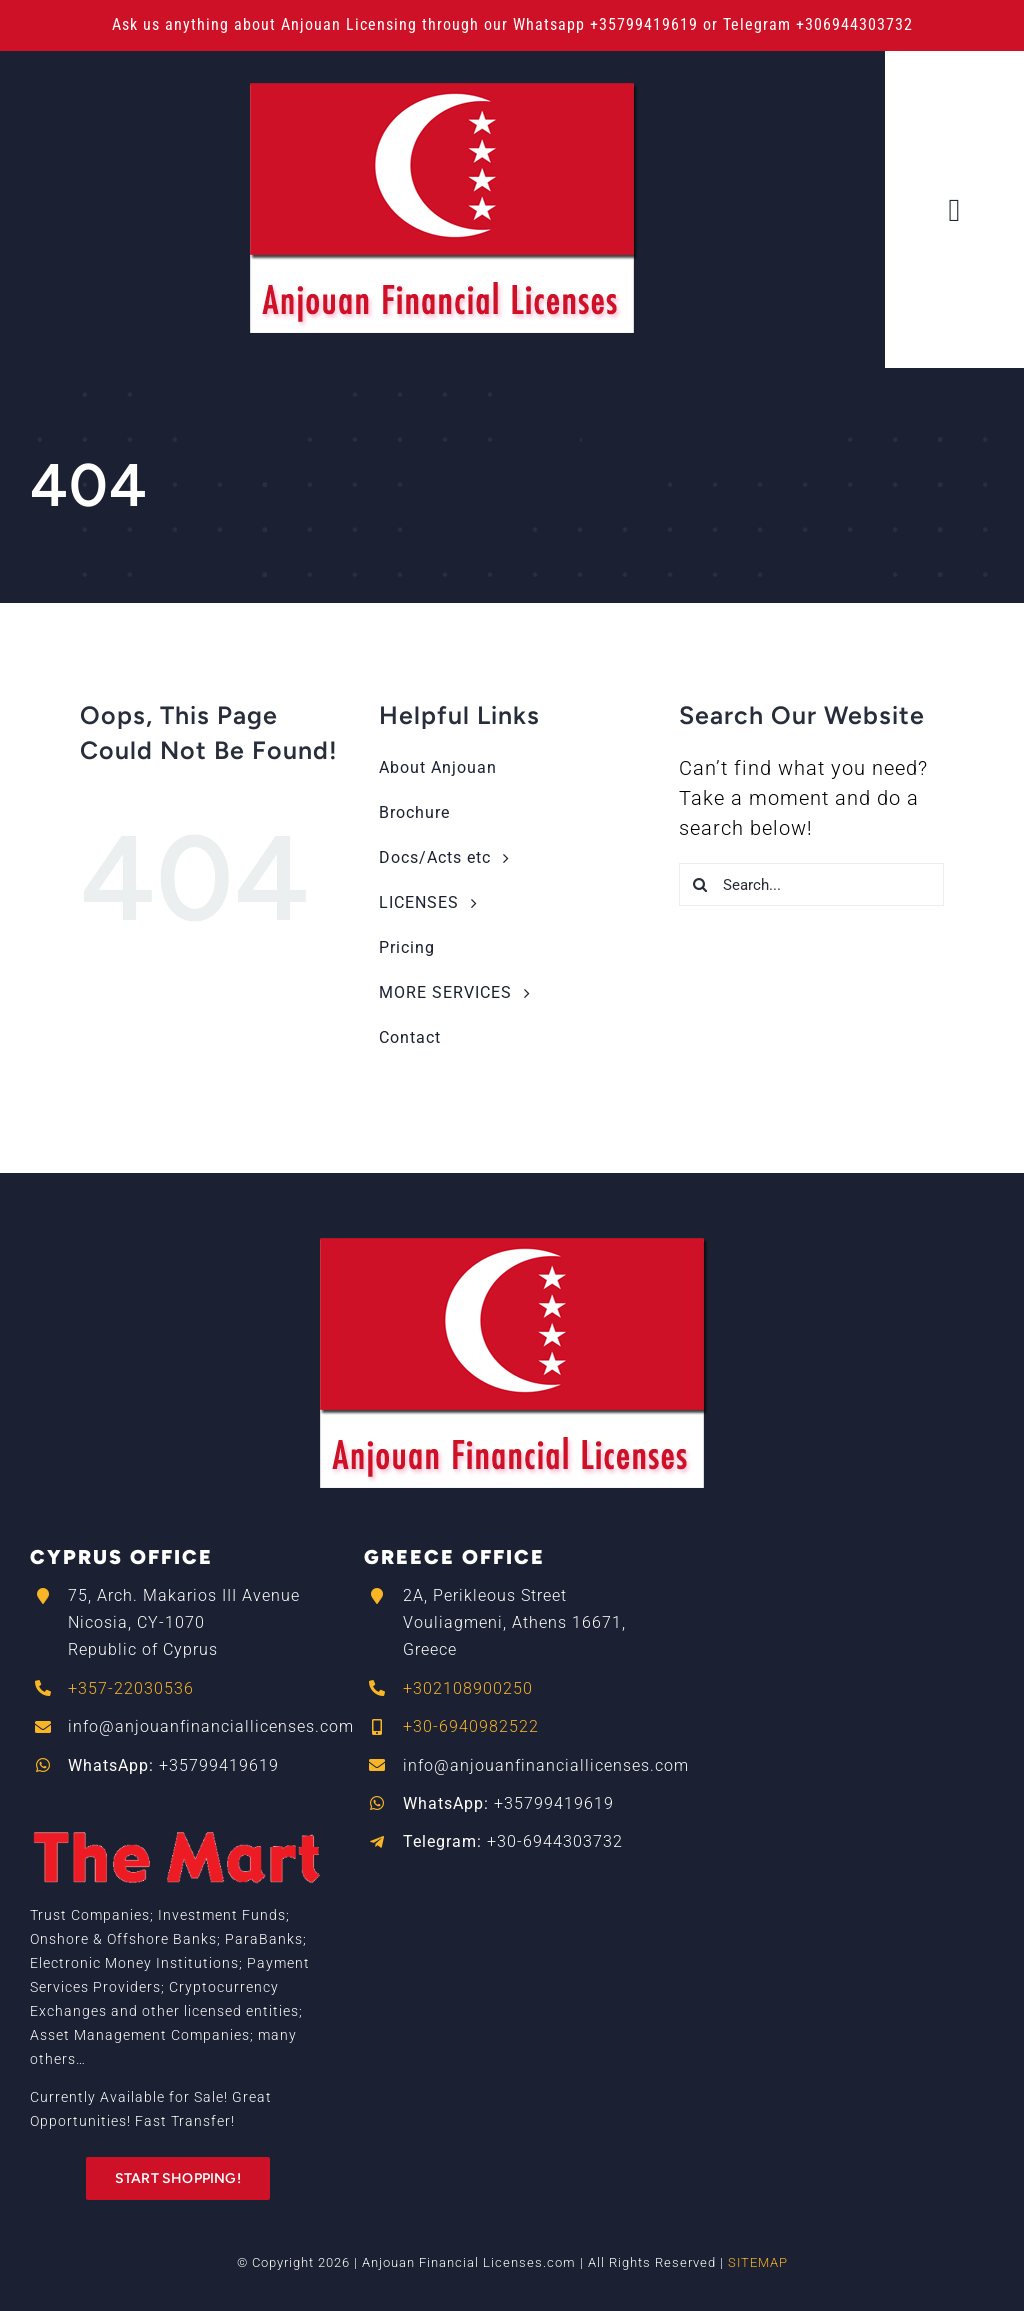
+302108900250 (468, 1688)
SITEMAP (758, 2262)
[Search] (700, 884)
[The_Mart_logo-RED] (178, 1814)
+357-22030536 (131, 1688)
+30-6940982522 (471, 1726)
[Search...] (811, 884)
